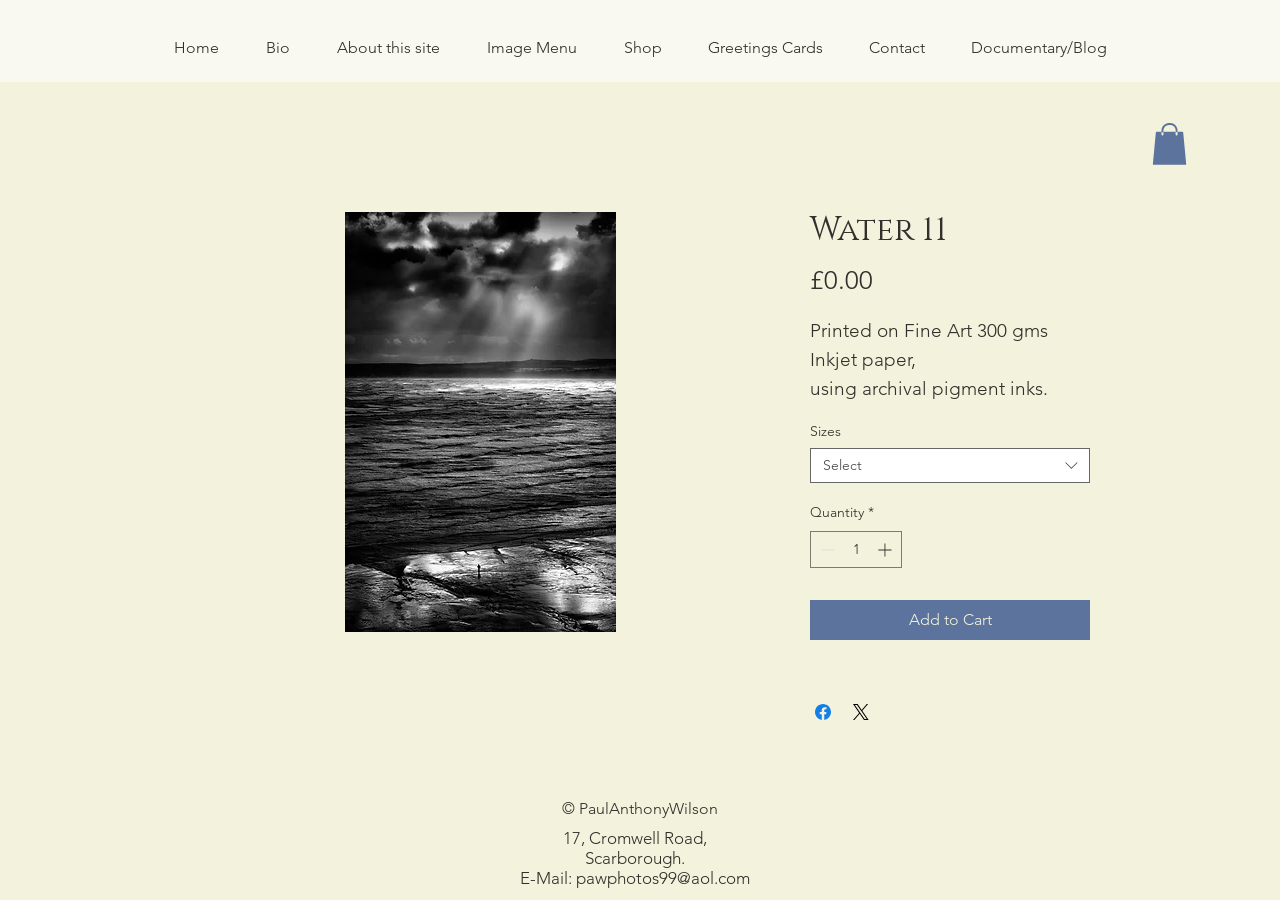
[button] (642, 48)
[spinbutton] (856, 549)
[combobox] (950, 465)
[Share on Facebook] (823, 712)
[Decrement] (825, 549)
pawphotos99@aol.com (663, 878)
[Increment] (886, 549)
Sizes (825, 431)
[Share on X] (861, 712)
